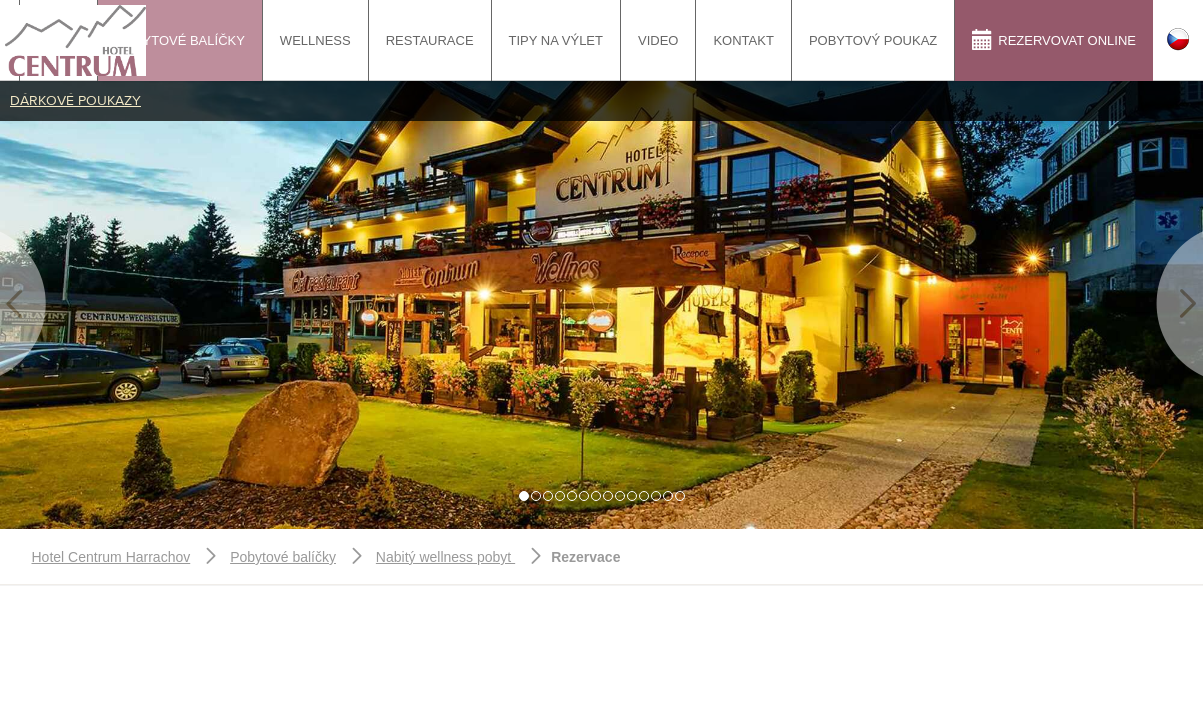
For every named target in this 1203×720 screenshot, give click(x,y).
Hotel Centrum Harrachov (111, 557)
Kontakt (743, 40)
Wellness (315, 40)
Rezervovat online (1054, 39)
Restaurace (430, 40)
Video (658, 40)
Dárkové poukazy (75, 101)
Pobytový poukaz (873, 40)
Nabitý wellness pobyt (445, 557)
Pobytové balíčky (180, 40)
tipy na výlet (556, 40)
